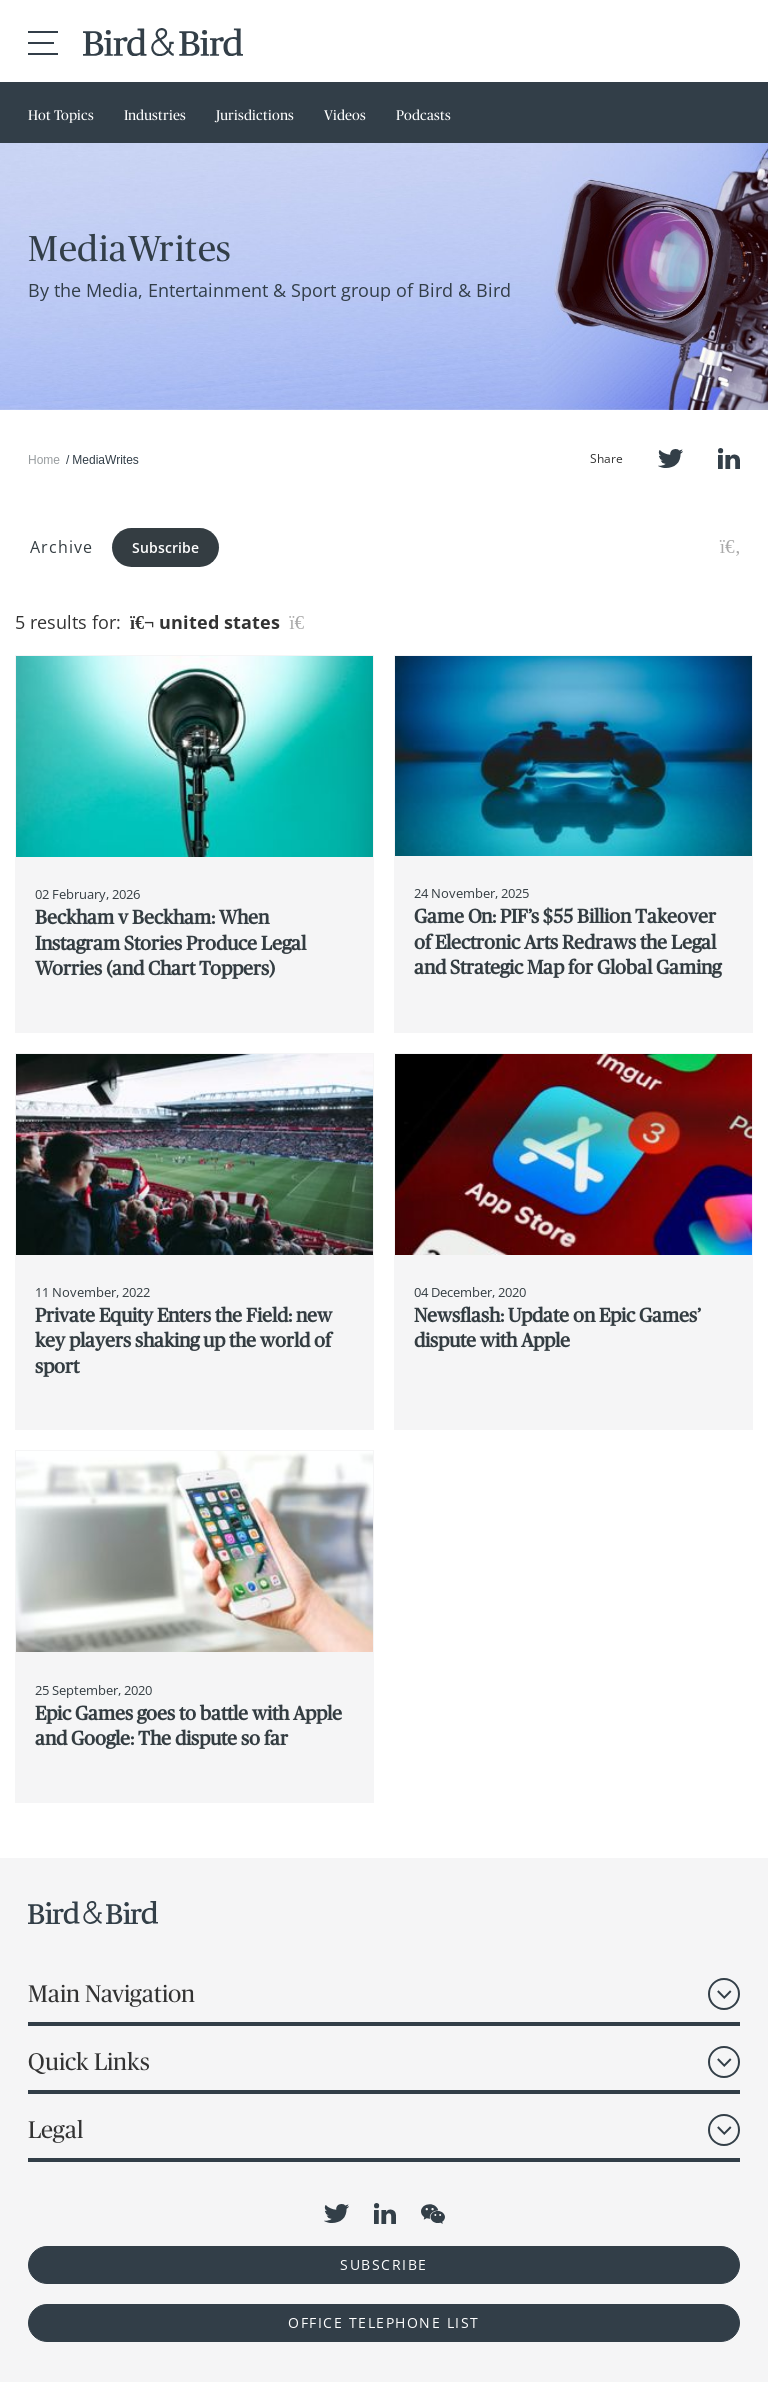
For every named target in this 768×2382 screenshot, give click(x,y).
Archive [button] (61, 547)
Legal (55, 2129)
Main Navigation (111, 1993)
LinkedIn (729, 458)
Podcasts (423, 115)
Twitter (670, 458)
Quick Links (89, 2061)
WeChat (433, 2214)
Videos (345, 115)
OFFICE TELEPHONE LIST (384, 2322)
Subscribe (165, 547)
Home (44, 460)
